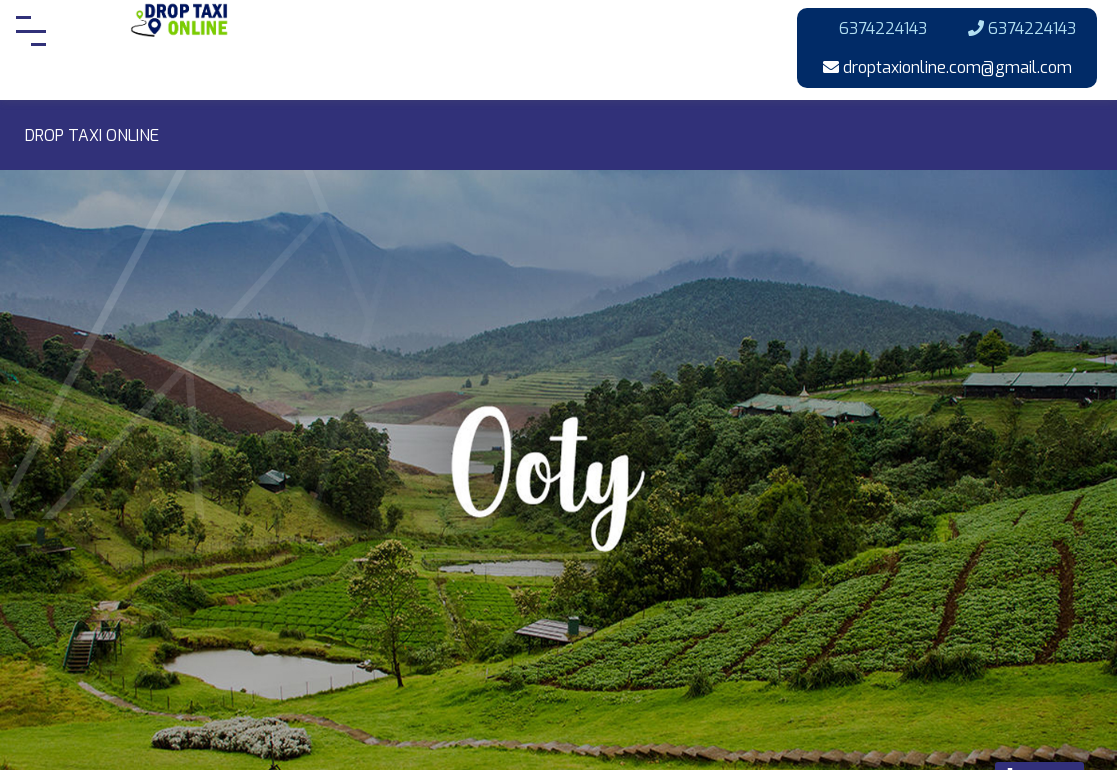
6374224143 (873, 28)
